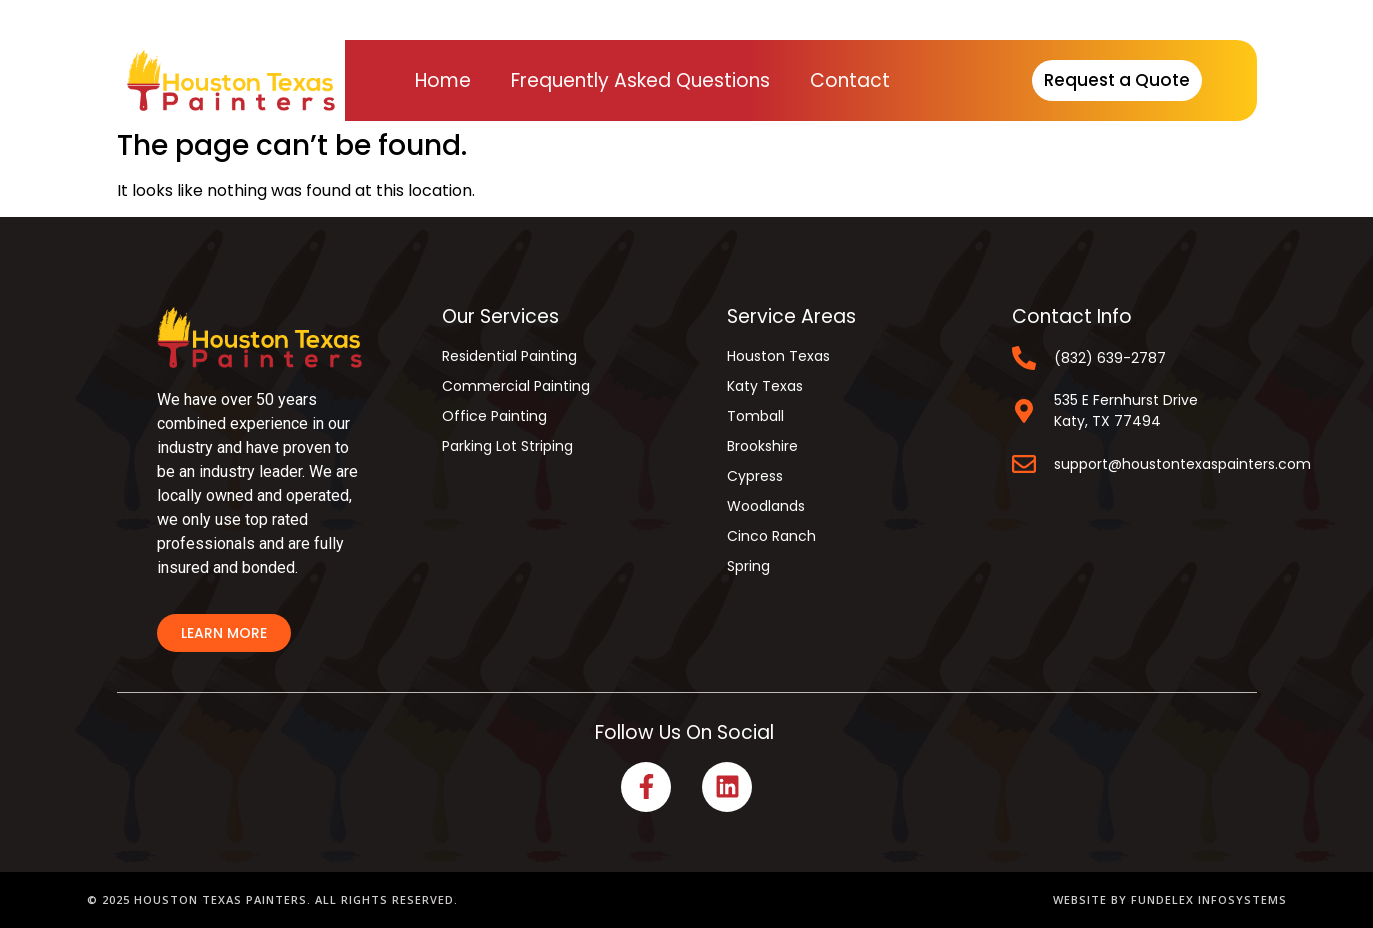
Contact (850, 80)
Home (443, 80)
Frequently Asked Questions (640, 80)
